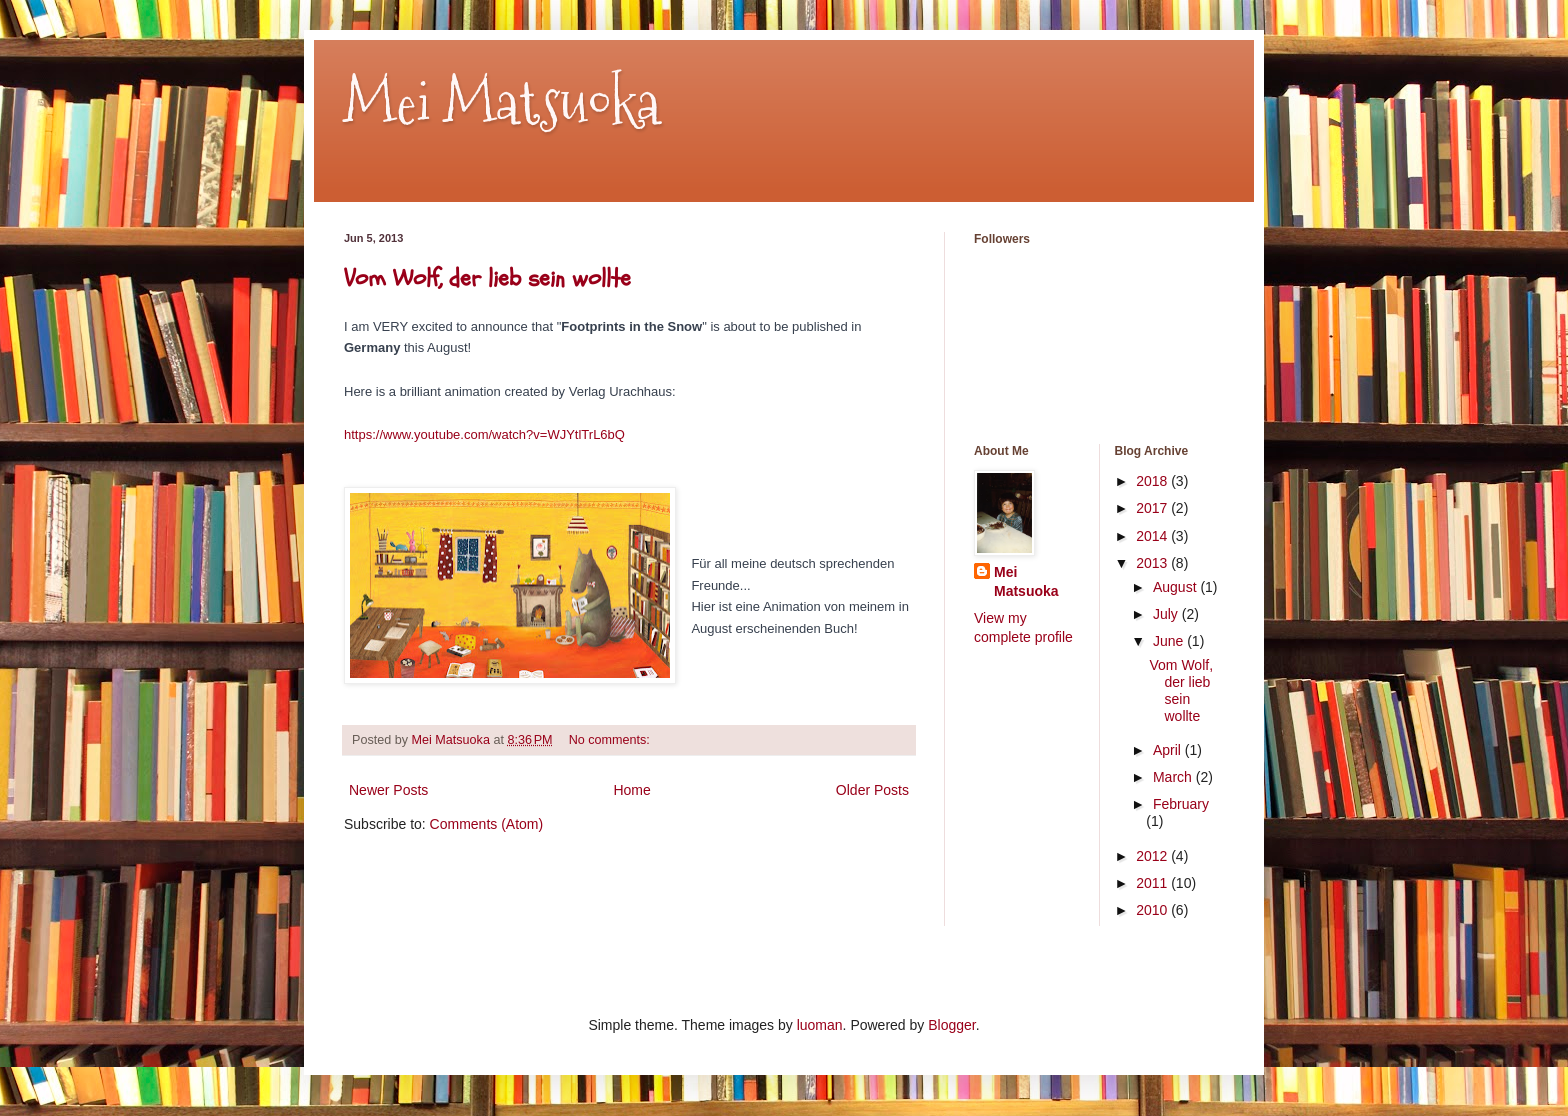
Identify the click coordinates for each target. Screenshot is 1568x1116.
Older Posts (872, 790)
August (1176, 587)
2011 (1153, 883)
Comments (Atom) (487, 824)
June (1170, 641)
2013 (1153, 563)
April (1169, 750)
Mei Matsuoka (502, 103)
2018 (1153, 481)
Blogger (951, 1025)
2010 (1153, 910)
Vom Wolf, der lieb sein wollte (487, 278)
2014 (1153, 536)
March (1174, 777)
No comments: (611, 740)
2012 (1153, 856)
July (1167, 614)
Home (631, 790)
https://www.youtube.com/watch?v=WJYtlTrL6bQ (484, 434)
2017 (1153, 508)
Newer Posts (388, 790)
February (1181, 804)
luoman (820, 1025)
